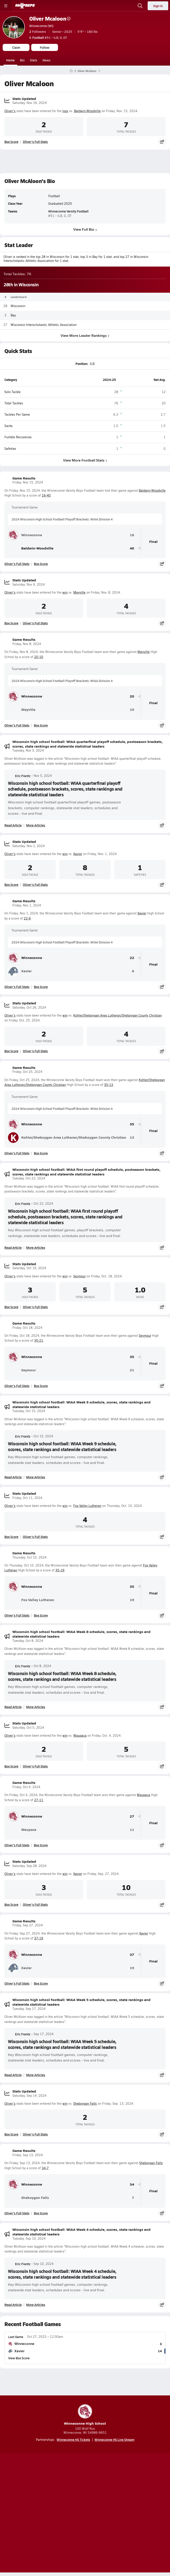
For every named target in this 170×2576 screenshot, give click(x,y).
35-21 (38, 1340)
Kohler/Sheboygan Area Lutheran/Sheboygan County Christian (117, 1015)
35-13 (108, 1085)
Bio (22, 60)
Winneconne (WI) (41, 26)
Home (10, 60)
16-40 (46, 495)
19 (132, 1600)
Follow (44, 47)
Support (85, 2527)
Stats (33, 60)
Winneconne (25, 535)
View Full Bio (85, 229)
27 (132, 1816)
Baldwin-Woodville (87, 111)
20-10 (38, 657)
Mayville (79, 592)
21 (132, 1370)
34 (132, 2184)
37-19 (38, 1938)
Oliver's (9, 111)
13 (132, 1137)
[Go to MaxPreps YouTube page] (69, 2489)
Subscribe (71, 2508)
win (65, 592)
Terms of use (68, 2516)
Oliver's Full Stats (35, 141)
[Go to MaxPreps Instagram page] (85, 2489)
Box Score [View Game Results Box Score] (41, 563)
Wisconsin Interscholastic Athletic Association (44, 324)
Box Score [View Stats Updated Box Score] (11, 141)
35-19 (59, 1570)
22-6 (27, 918)
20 (132, 696)
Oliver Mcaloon (49, 18)
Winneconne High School (85, 2415)
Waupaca (80, 1735)
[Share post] (162, 141)
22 (132, 957)
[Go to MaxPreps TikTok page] (53, 2489)
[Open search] (140, 6)
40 (132, 548)
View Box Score (19, 2358)
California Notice (98, 2516)
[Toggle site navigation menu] (6, 6)
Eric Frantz (19, 775)
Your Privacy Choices (85, 2522)
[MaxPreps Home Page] (71, 70)
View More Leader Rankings (85, 335)
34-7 (45, 2168)
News (46, 60)
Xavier (77, 854)
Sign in (158, 6)
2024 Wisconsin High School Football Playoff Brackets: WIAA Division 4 (62, 519)
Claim (16, 47)
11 (132, 1829)
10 (132, 709)
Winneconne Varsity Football (68, 211)
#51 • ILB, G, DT (48, 37)
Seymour (79, 1276)
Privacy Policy (95, 2508)
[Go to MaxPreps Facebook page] (116, 2489)
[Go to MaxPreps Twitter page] (100, 2489)
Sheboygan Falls (85, 2103)
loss (65, 111)
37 (132, 1954)
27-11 (38, 1800)
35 (132, 1124)
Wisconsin (18, 306)
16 (132, 535)
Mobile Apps (95, 2501)
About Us (72, 2501)
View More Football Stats (85, 460)
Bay (13, 315)
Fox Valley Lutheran (87, 1506)
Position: (81, 363)
